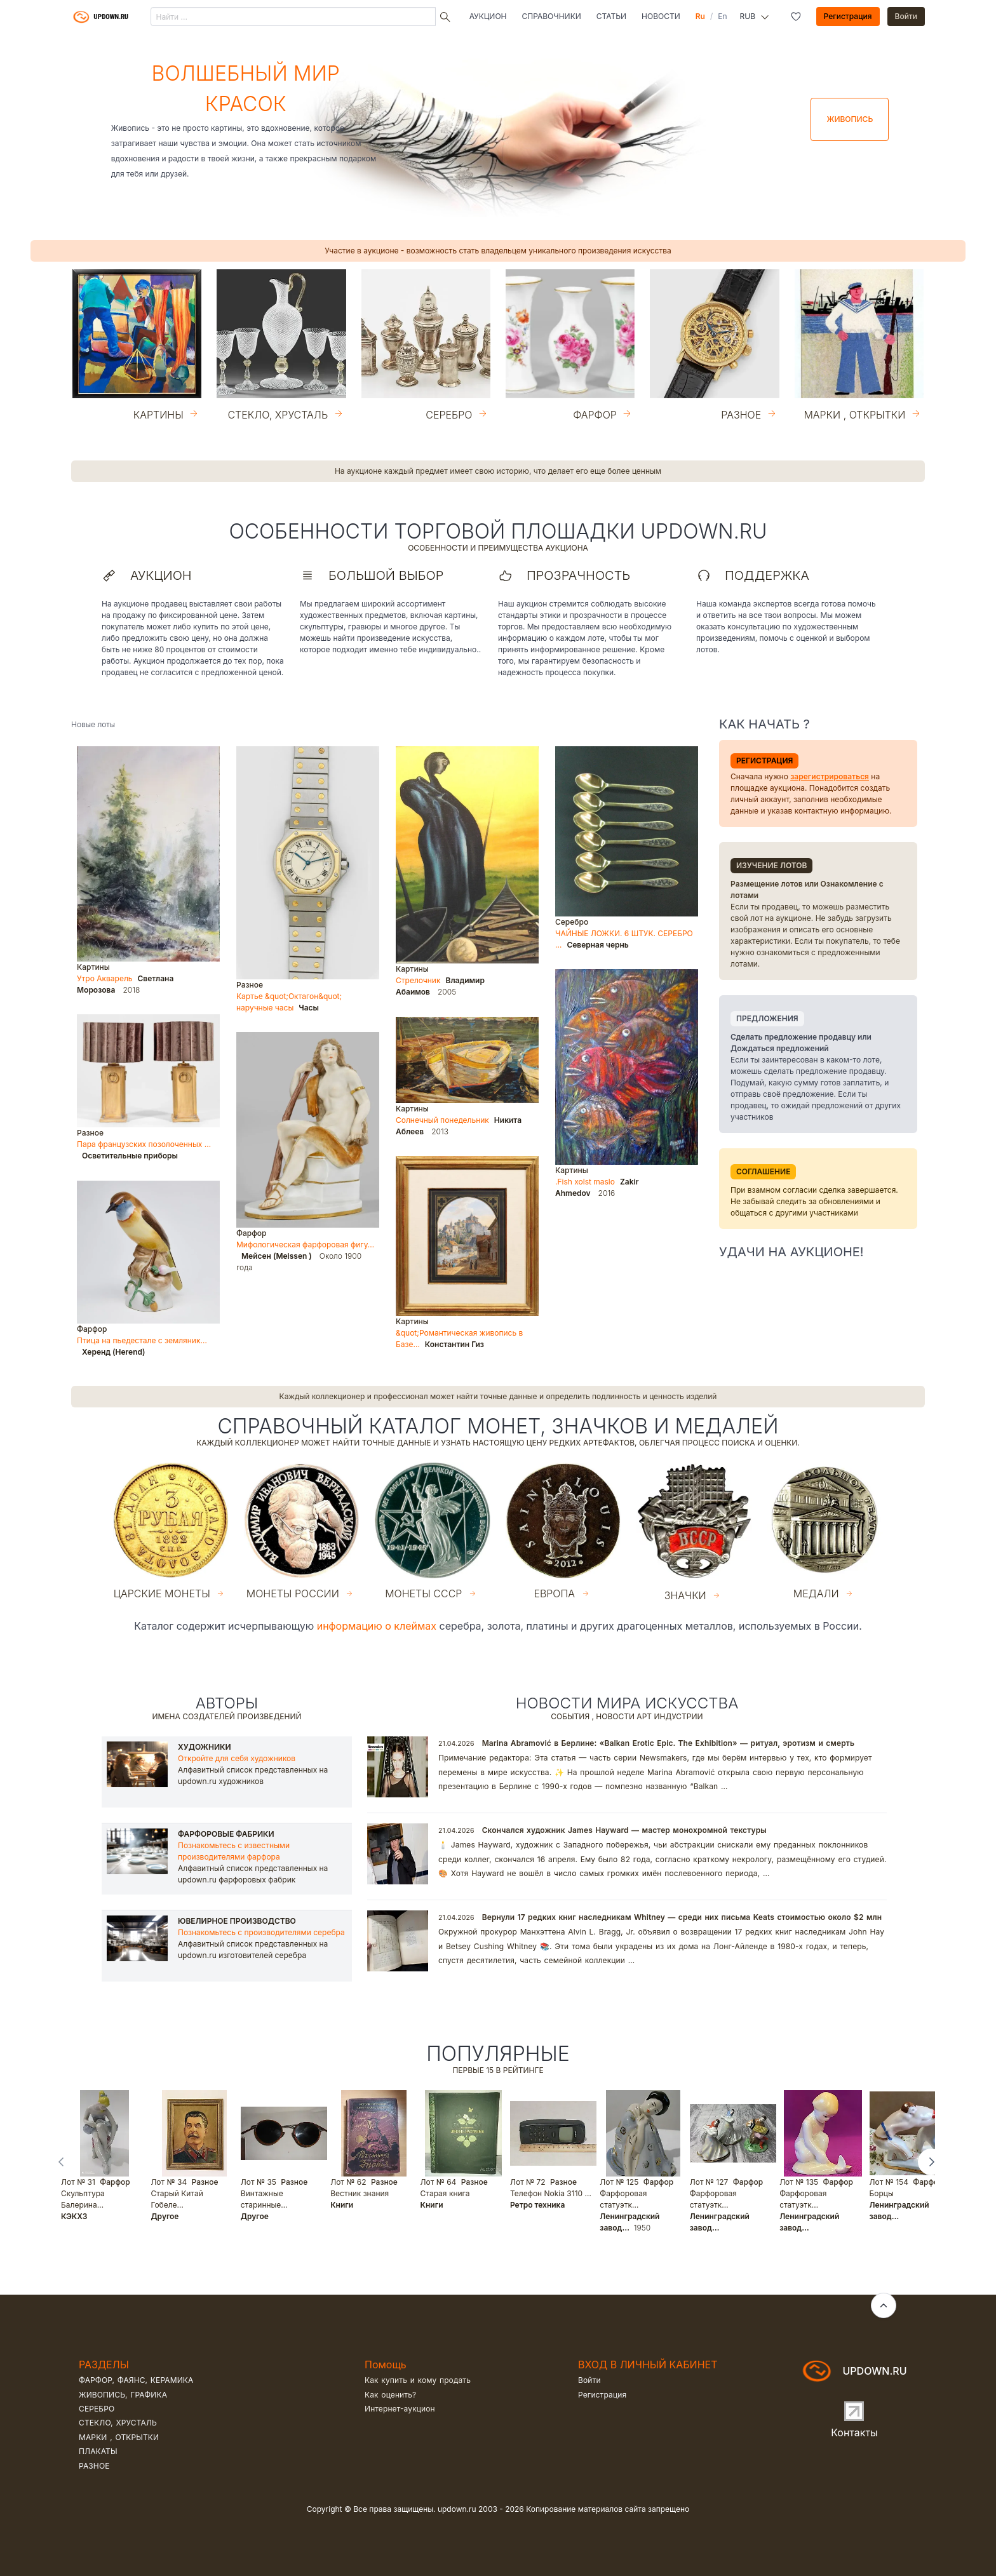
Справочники (551, 16)
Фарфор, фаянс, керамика (136, 2380)
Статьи (611, 16)
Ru (700, 16)
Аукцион (488, 16)
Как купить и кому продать (418, 2380)
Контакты (854, 2432)
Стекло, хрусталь (118, 2422)
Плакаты (98, 2451)
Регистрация (848, 16)
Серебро (96, 2408)
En (722, 16)
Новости (661, 16)
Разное (94, 2466)
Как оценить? (390, 2394)
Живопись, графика (123, 2394)
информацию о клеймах (376, 1626)
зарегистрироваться (829, 776)
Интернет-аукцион (400, 2408)
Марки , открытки (119, 2437)
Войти (906, 16)
